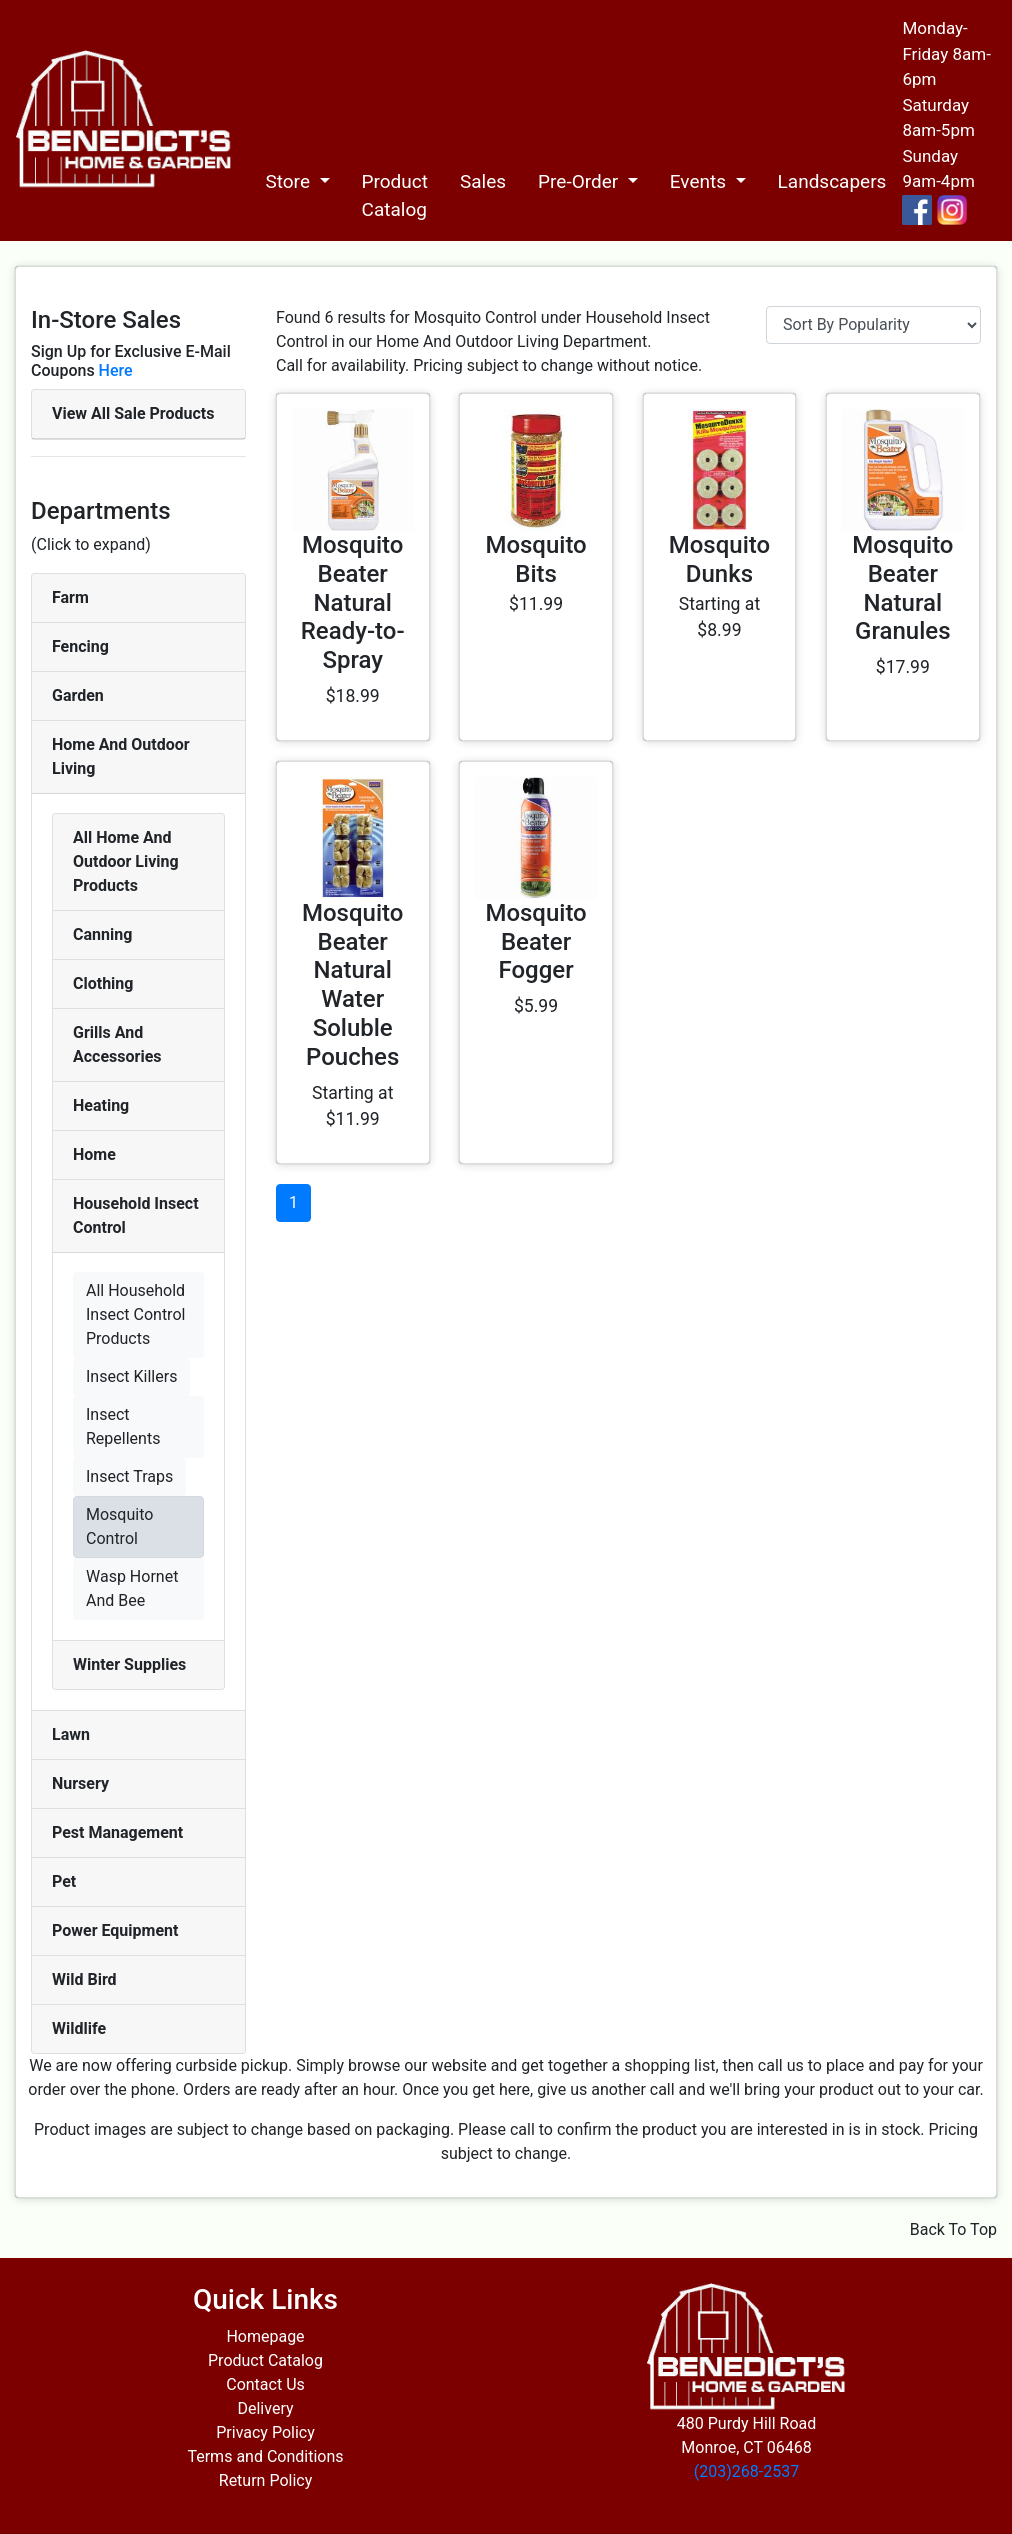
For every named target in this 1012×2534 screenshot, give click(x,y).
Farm (70, 597)
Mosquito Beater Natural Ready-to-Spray (353, 602)
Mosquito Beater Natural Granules (902, 588)
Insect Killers (131, 1376)
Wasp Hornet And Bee (132, 1588)
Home (94, 1154)
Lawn (71, 1734)
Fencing (80, 646)
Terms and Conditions (265, 2456)
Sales (483, 181)
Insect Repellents (123, 1426)
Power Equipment (115, 1930)
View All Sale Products (133, 413)
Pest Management (117, 1832)
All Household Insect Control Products (135, 1314)
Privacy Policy (265, 2432)
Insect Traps (129, 1476)
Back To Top (953, 2229)
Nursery (80, 1783)
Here (116, 370)
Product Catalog (395, 196)
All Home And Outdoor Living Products (126, 861)
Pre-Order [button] (580, 181)
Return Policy (265, 2480)
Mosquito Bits (535, 559)
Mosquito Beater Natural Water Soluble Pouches (352, 985)
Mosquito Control (119, 1526)
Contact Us (265, 2384)
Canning (102, 934)
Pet (64, 1881)
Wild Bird (84, 1979)
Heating (101, 1105)
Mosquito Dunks (719, 559)
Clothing (103, 983)
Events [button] (700, 181)
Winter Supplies (129, 1664)
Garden (78, 695)
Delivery (265, 2408)
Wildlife (79, 2028)
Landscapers (832, 181)
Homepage (265, 2336)
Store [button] (289, 181)
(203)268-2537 (746, 2471)
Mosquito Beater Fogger (535, 942)
